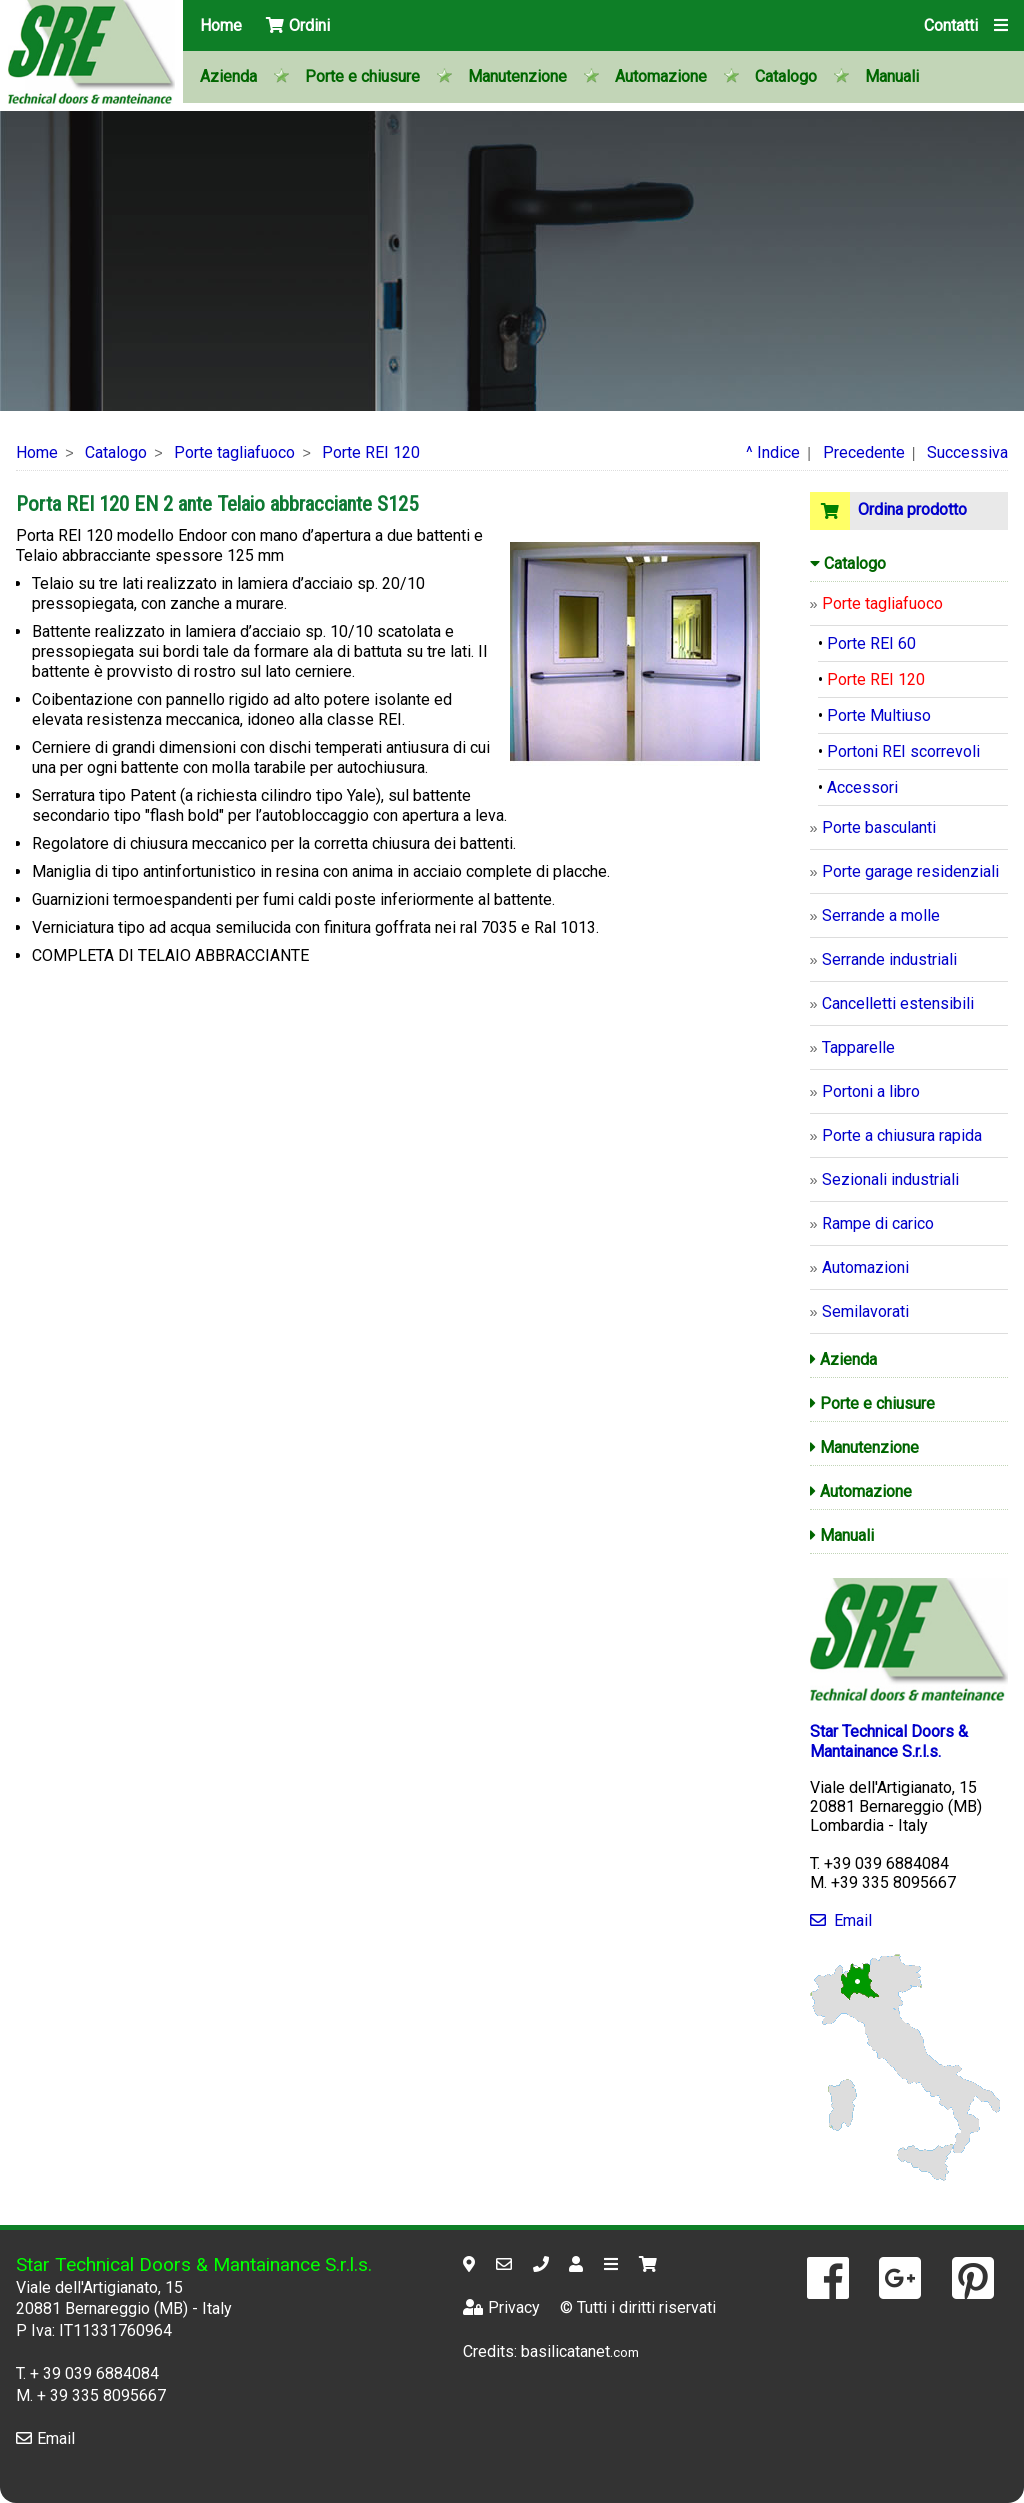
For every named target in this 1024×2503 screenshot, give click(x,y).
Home (221, 25)
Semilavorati (865, 1311)
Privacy (501, 2307)
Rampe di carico (878, 1223)
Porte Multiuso (879, 715)
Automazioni (865, 1267)
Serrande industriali (889, 959)
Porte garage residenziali (910, 871)
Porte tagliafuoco (234, 452)
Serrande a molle (881, 915)
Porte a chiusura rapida (902, 1135)
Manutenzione (517, 76)
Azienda (228, 76)
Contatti (951, 25)
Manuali (892, 76)
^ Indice (773, 452)
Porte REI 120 (371, 452)
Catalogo (786, 76)
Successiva (967, 452)
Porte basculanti (879, 827)
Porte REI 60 (871, 643)
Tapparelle (858, 1047)
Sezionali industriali (890, 1179)
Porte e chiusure (362, 76)
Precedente (864, 452)
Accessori (862, 787)
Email (841, 1920)
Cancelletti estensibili (898, 1003)
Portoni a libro (871, 1091)
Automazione (661, 76)
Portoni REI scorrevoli (903, 751)
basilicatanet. (580, 2351)
